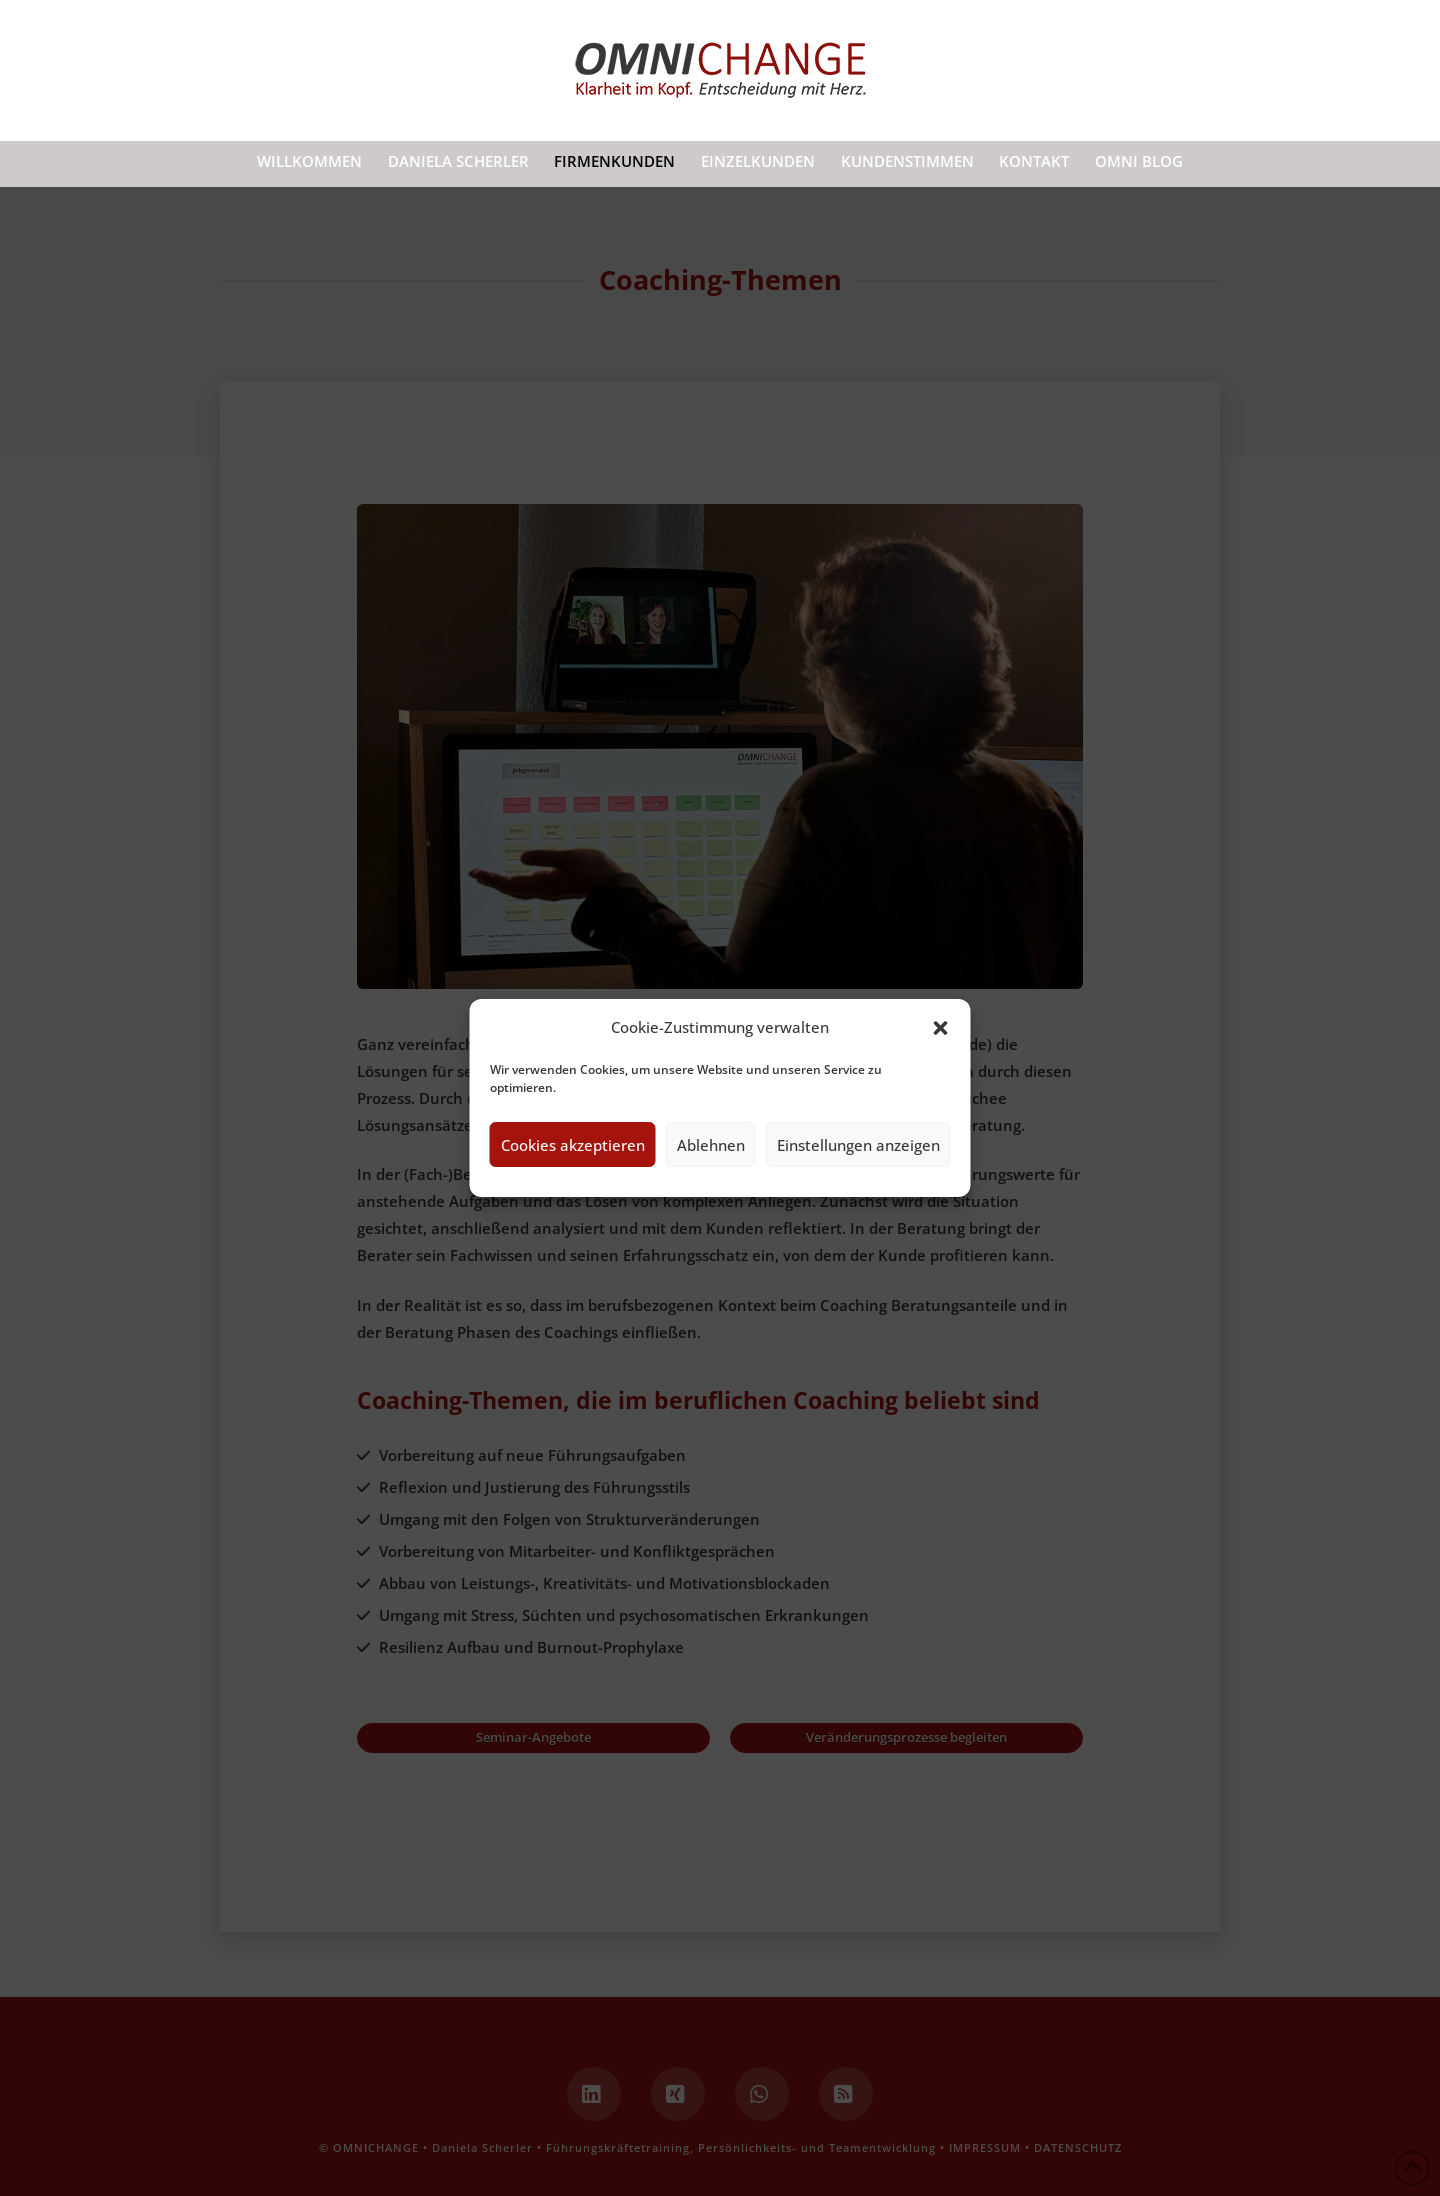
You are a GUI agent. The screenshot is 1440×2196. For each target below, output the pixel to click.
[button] (941, 1028)
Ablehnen (711, 1145)
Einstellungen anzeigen (858, 1145)
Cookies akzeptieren (573, 1145)
